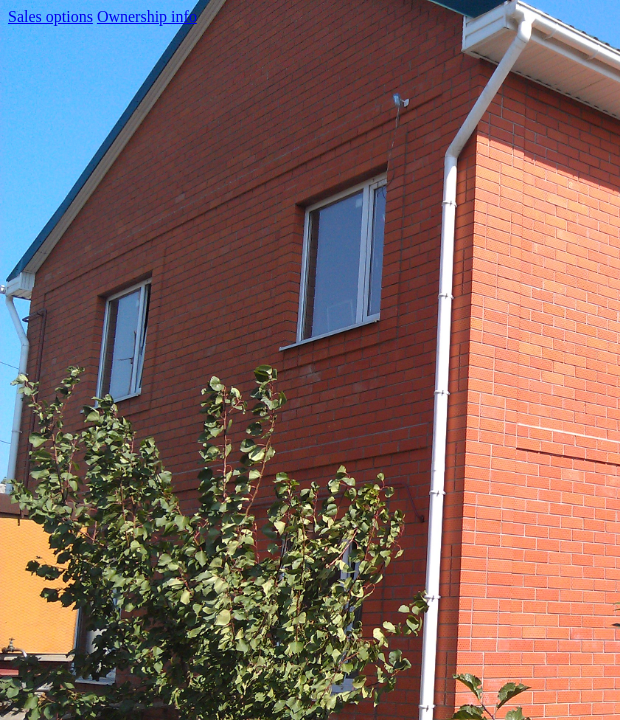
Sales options (50, 16)
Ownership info (147, 16)
